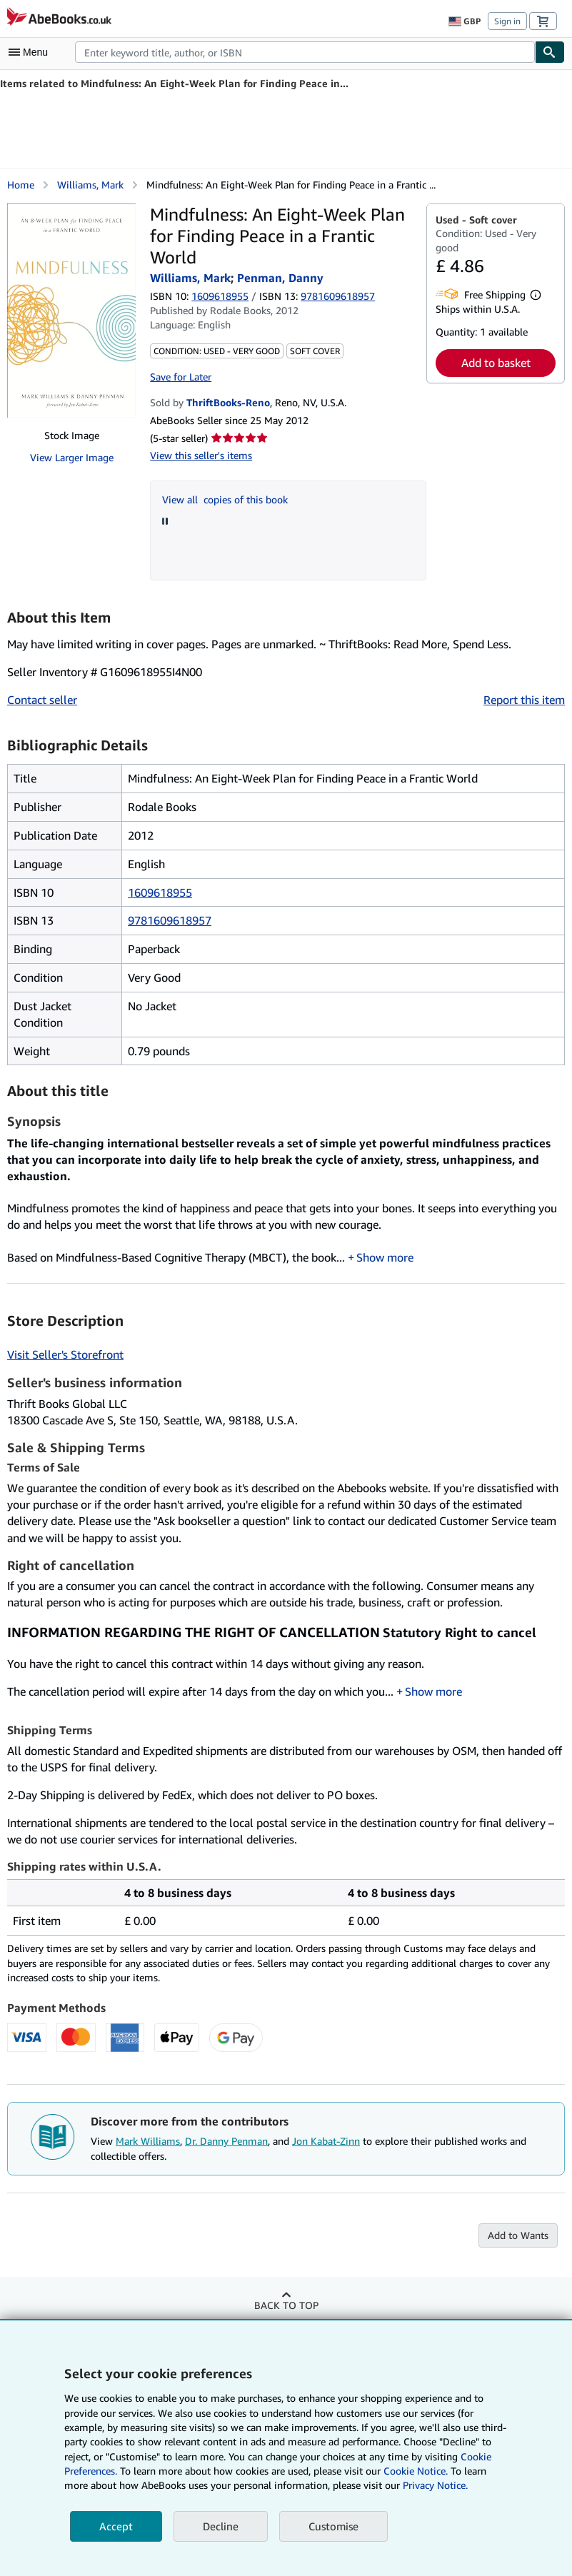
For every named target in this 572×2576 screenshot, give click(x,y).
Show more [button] (384, 1257)
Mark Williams (148, 2141)
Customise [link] (333, 2526)
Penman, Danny (280, 278)
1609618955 (220, 296)
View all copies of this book (225, 499)
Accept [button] (116, 2526)
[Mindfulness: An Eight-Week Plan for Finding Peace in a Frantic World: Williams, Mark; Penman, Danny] (71, 310)
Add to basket (496, 363)
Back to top (286, 2305)
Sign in (507, 21)
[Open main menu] (31, 52)
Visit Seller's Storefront (65, 1354)
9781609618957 (169, 920)
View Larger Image (72, 457)
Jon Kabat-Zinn (326, 2141)
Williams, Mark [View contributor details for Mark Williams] (90, 184)
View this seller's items (201, 455)
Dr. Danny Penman (226, 2141)
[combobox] (305, 52)
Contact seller (42, 700)
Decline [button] (221, 2526)
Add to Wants (518, 2235)
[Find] (550, 52)
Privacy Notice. (435, 2485)
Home (20, 184)
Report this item (524, 700)
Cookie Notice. (415, 2471)
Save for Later (180, 377)
